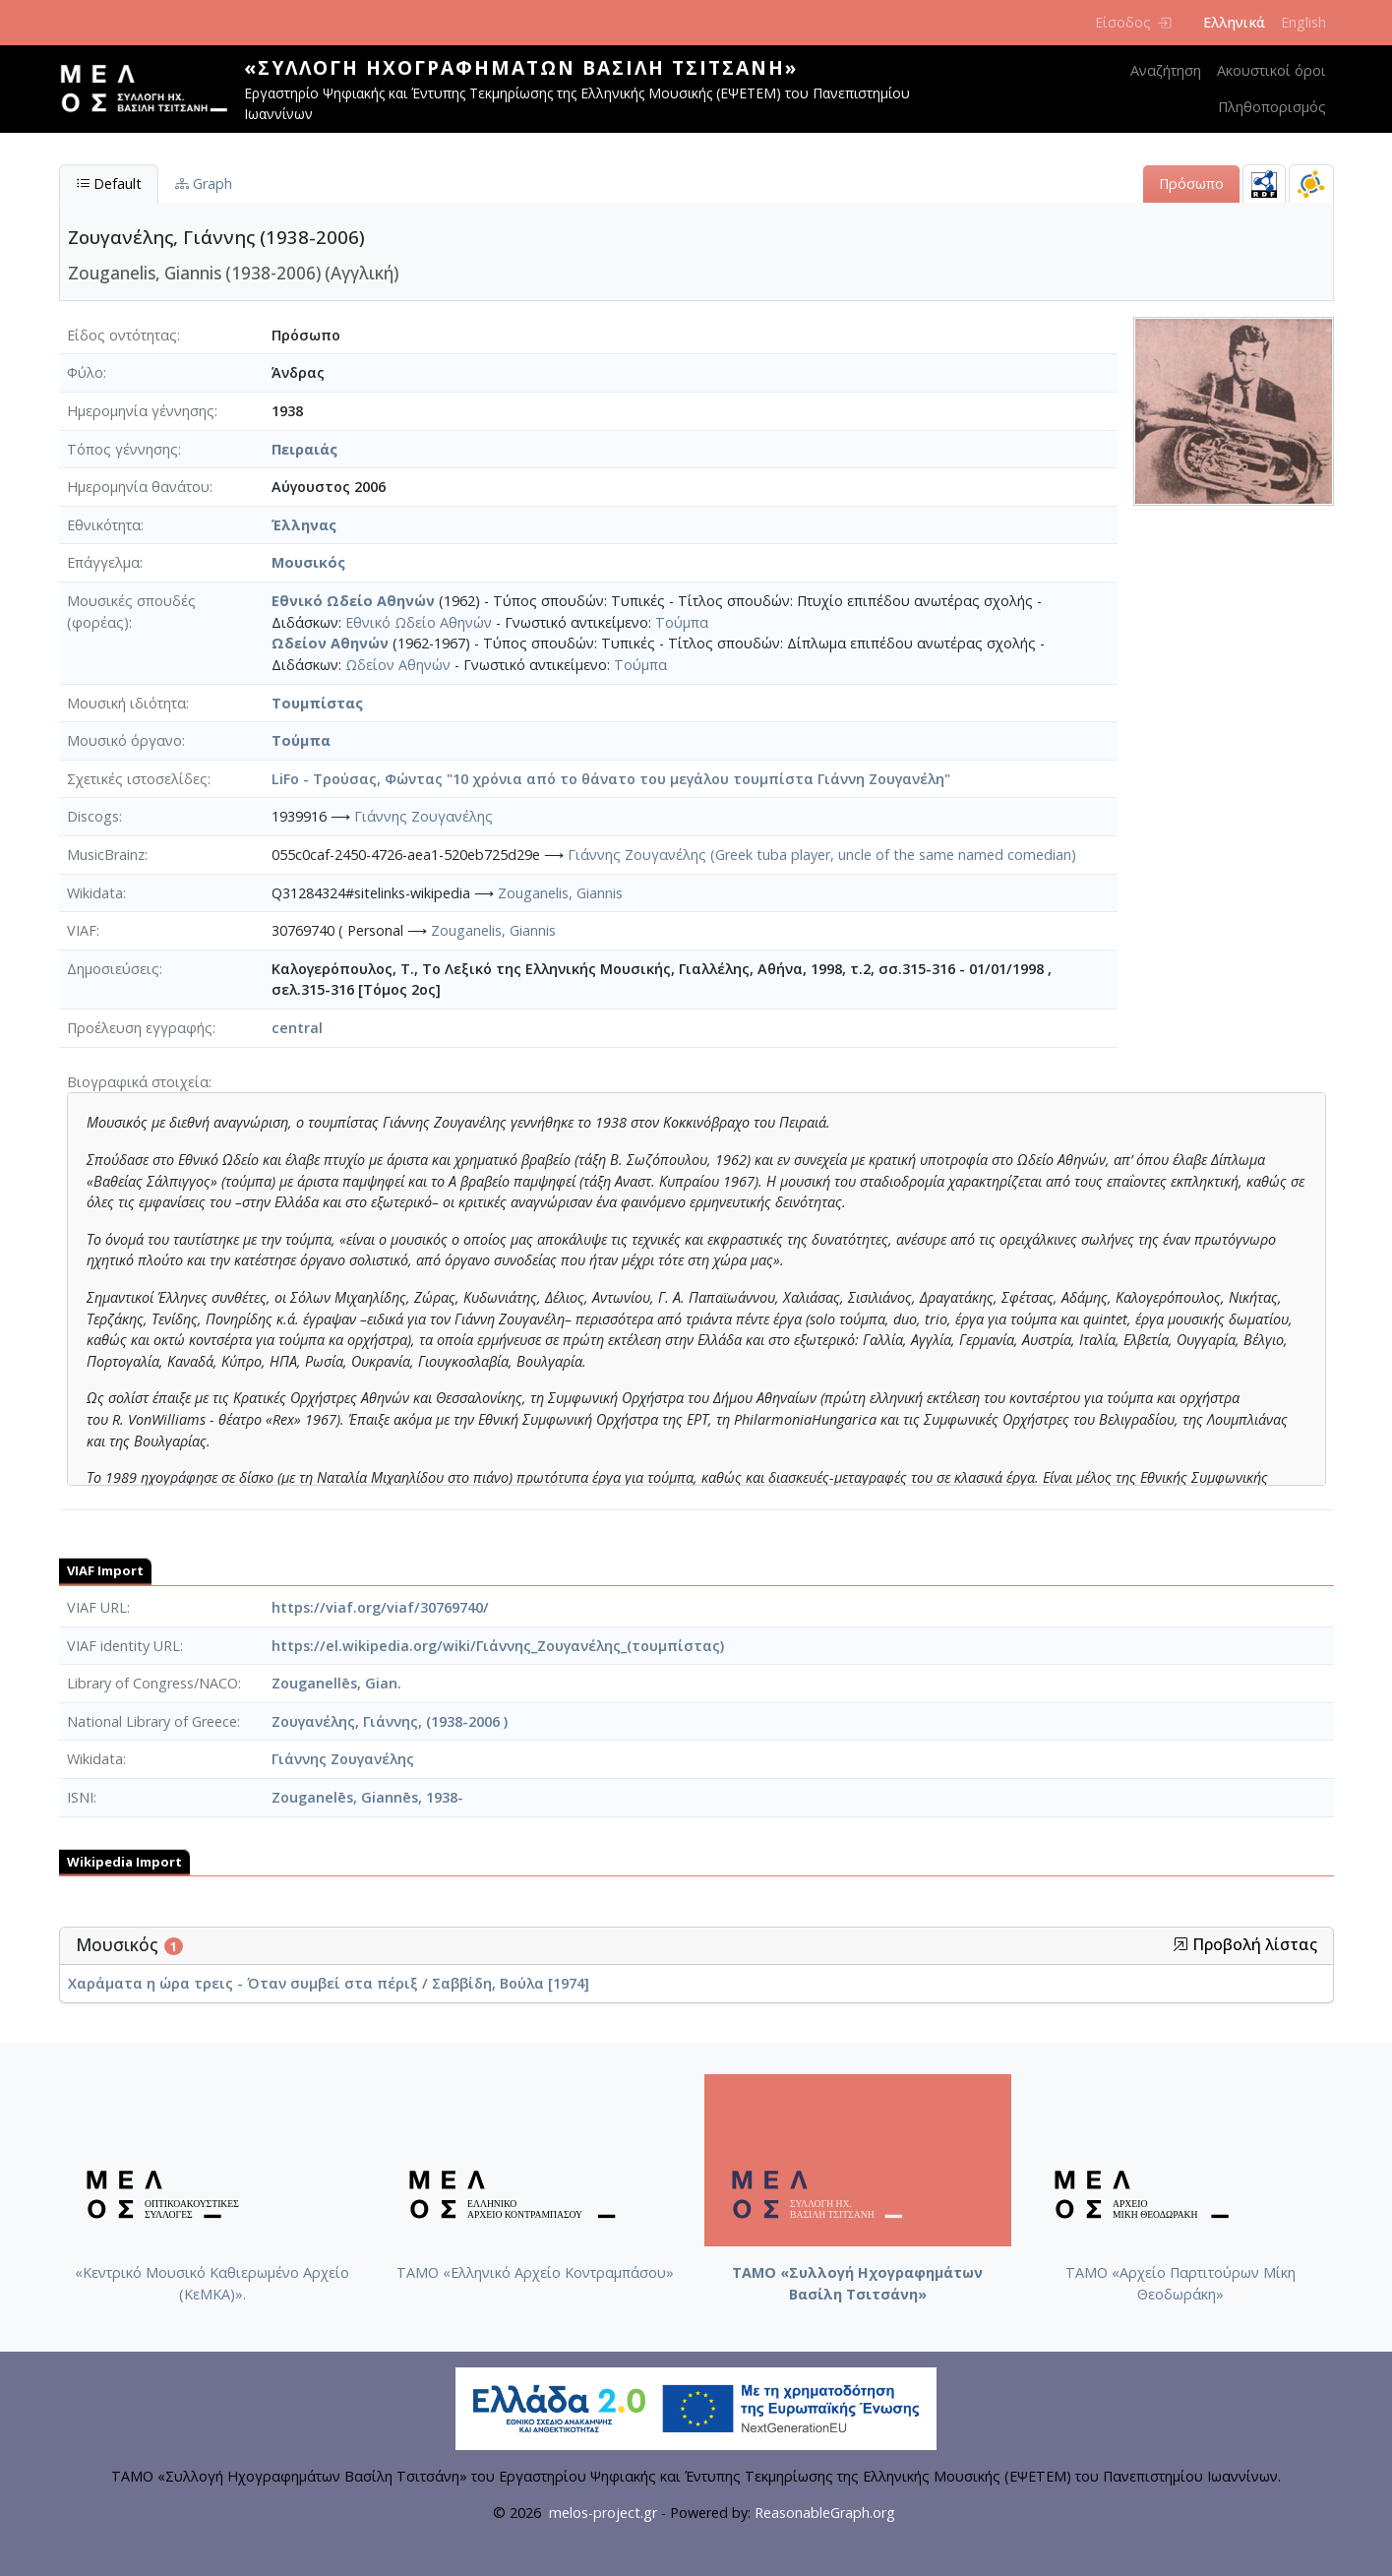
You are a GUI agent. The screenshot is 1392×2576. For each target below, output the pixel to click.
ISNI (80, 1797)
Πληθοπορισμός (1272, 106)
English (1303, 22)
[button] (1180, 1944)
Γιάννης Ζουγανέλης (423, 816)
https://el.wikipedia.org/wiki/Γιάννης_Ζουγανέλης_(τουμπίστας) (498, 1645)
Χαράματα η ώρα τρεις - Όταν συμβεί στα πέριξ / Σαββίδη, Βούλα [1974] (328, 1983)
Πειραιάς (304, 449)
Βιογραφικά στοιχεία (138, 1082)
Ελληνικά (1234, 22)
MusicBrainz (106, 854)
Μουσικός (308, 562)
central (297, 1027)
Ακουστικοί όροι (1271, 70)
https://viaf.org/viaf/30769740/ (380, 1607)
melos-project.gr (603, 2512)
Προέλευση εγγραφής (139, 1027)
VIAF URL (97, 1607)
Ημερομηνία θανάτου (138, 486)
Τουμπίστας (317, 703)
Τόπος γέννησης (122, 449)
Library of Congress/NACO (152, 1683)
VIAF (81, 930)
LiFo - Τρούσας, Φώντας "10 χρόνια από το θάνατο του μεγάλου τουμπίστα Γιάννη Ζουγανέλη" (611, 778)
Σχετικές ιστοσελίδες (137, 778)
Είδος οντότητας (122, 335)
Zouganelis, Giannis (560, 893)
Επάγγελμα (103, 562)
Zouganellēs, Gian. (336, 1683)
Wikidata (95, 893)
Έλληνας (304, 525)
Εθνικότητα (104, 525)
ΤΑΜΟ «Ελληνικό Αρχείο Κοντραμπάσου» (535, 2272)
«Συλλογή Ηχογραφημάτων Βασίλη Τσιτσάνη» (521, 67)
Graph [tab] (203, 183)
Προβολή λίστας (1245, 1944)
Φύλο (85, 372)
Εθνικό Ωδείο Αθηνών (353, 600)
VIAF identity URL (123, 1645)
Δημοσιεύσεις (113, 968)
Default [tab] (109, 183)
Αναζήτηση (1165, 70)
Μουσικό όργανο (124, 740)
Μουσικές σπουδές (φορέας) (131, 611)
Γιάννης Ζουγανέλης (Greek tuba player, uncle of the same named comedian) (822, 854)
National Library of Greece (152, 1721)
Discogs (93, 816)
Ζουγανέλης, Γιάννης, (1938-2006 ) (390, 1721)
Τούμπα (681, 622)
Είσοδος (1133, 22)
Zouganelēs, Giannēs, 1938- (367, 1797)
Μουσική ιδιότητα (126, 703)
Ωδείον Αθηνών (330, 643)
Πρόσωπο (1191, 183)
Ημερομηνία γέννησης (140, 410)
